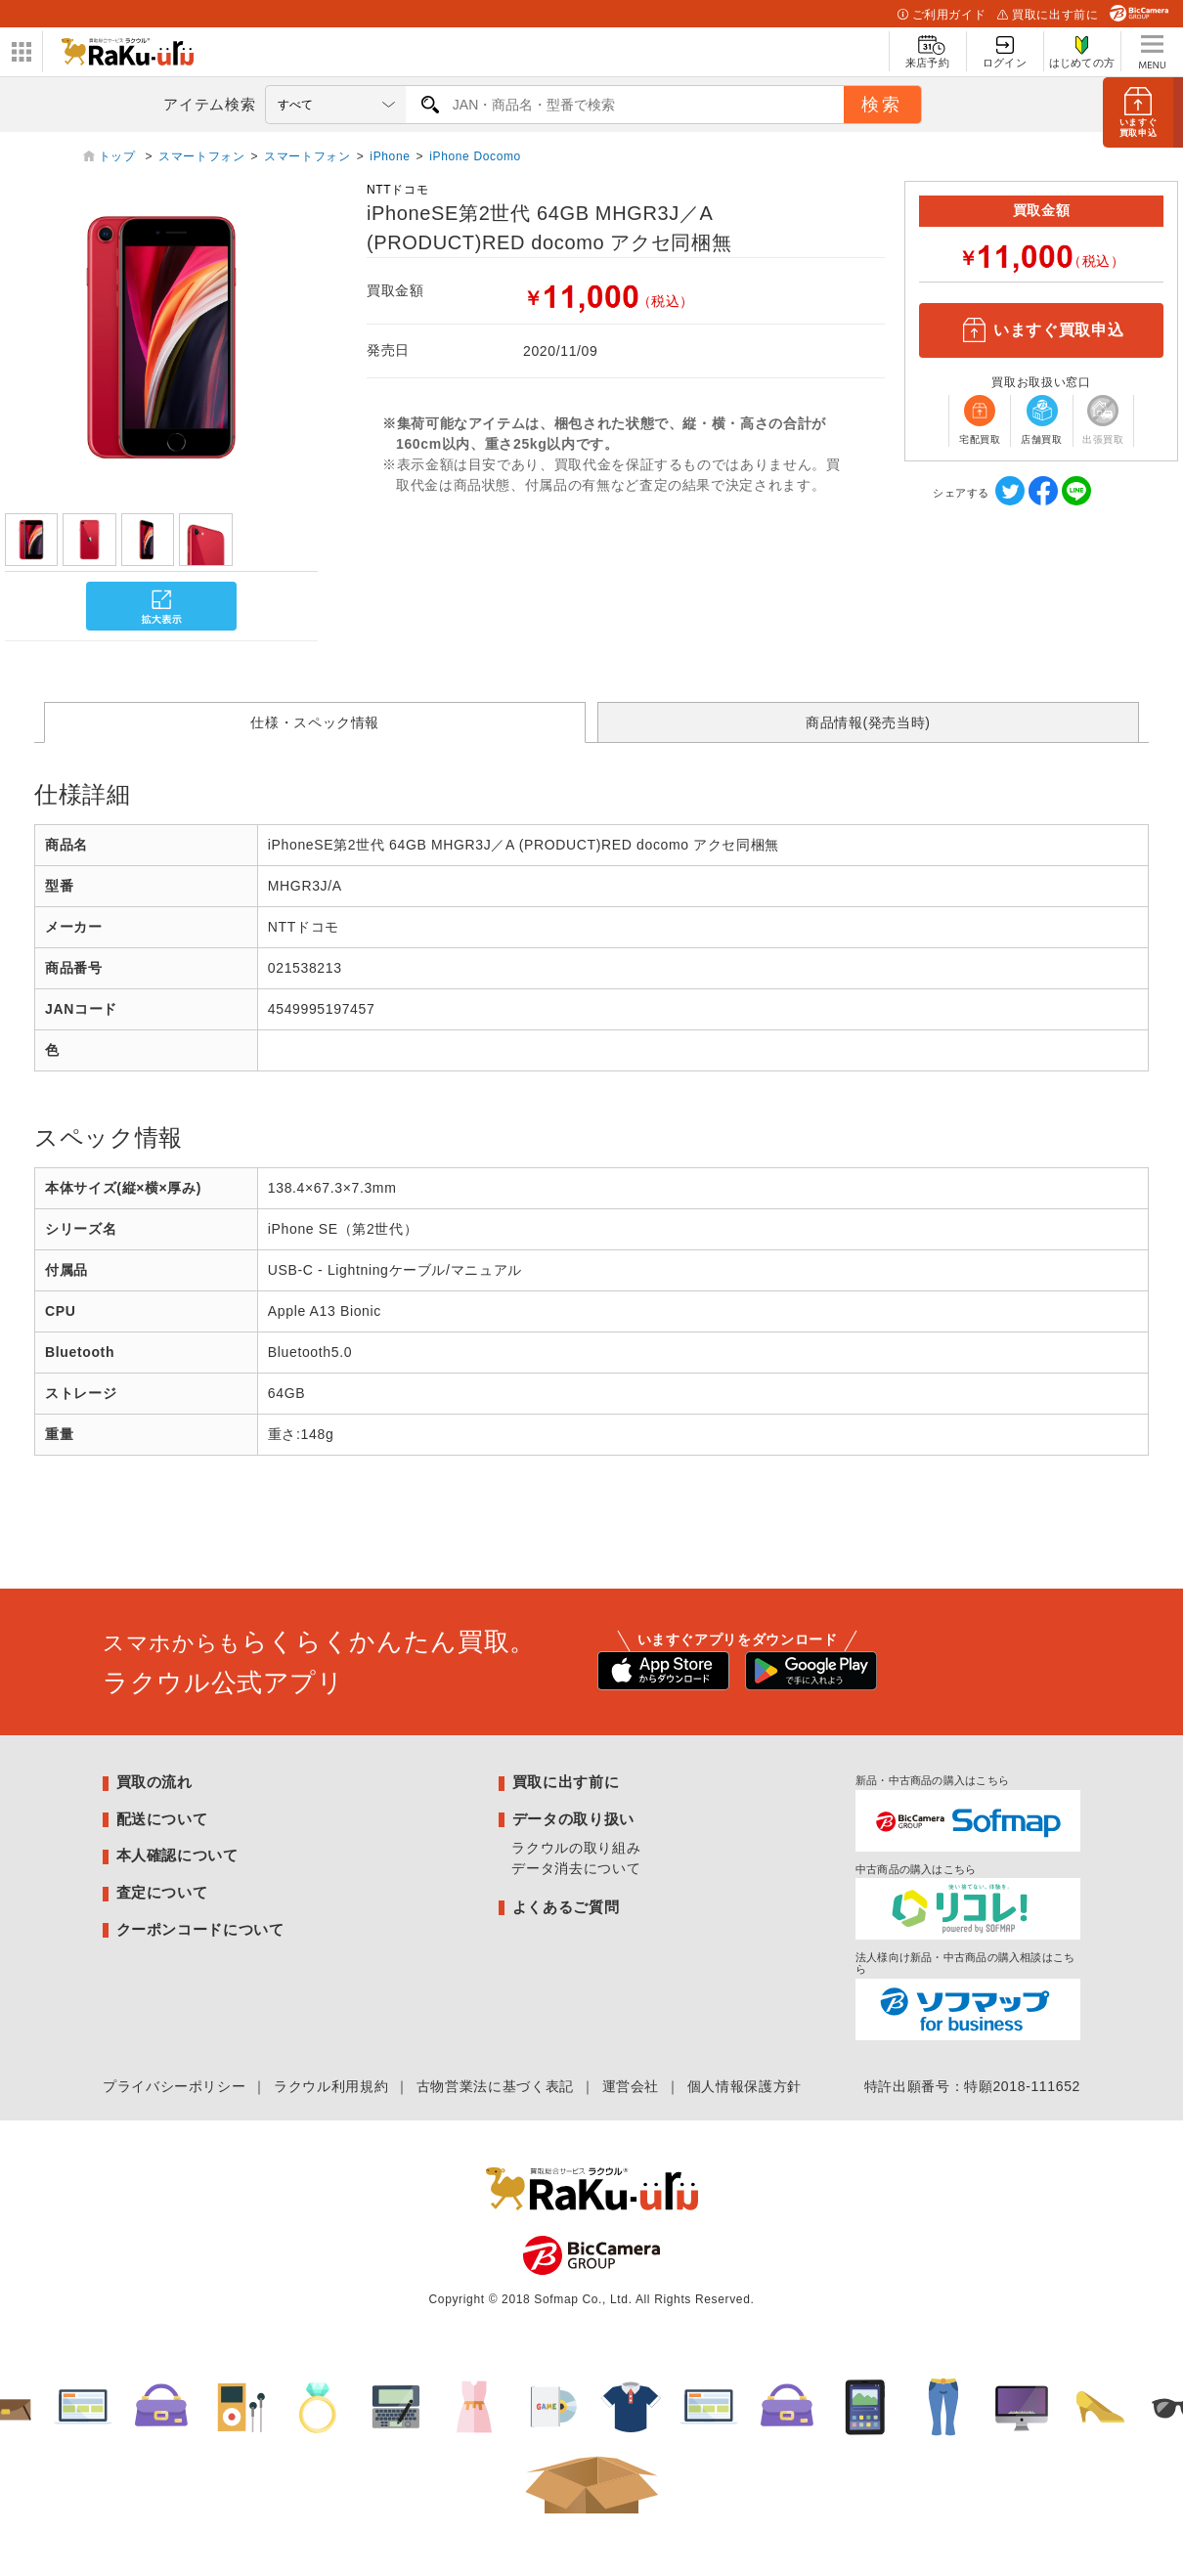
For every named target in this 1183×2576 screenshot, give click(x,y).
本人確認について (177, 1855)
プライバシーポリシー (174, 2086)
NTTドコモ (397, 189)
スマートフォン (201, 156)
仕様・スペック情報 (314, 722)
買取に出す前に (1047, 15)
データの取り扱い (573, 1819)
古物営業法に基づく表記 (495, 2086)
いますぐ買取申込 (1041, 330)
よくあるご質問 (565, 1907)
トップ (119, 156)
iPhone (390, 156)
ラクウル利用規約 (331, 2086)
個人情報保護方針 (744, 2086)
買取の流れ (154, 1781)
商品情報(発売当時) (868, 722)
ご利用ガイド (942, 15)
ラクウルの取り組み (575, 1848)
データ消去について (575, 1868)
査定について (162, 1892)
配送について (162, 1819)
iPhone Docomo (475, 156)
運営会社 (631, 2086)
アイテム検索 (209, 104)
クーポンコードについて (200, 1929)
